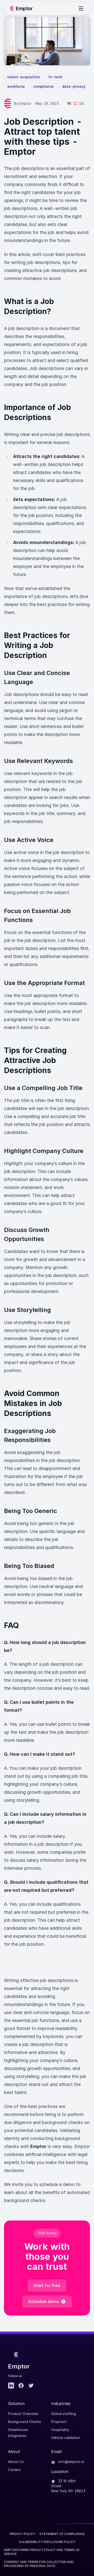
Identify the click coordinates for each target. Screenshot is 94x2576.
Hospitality (60, 2430)
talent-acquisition (23, 77)
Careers (14, 2470)
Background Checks (24, 2422)
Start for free (47, 2285)
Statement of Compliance (62, 2534)
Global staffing (63, 2414)
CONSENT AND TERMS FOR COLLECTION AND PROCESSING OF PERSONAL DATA (39, 2564)
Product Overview (23, 2414)
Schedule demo (47, 2301)
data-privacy (73, 86)
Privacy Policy (22, 2534)
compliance (43, 86)
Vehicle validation (65, 2438)
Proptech (59, 2422)
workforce (16, 86)
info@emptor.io (67, 2462)
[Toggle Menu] (81, 9)
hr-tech (55, 77)
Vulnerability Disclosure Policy (47, 2542)
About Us (16, 2462)
